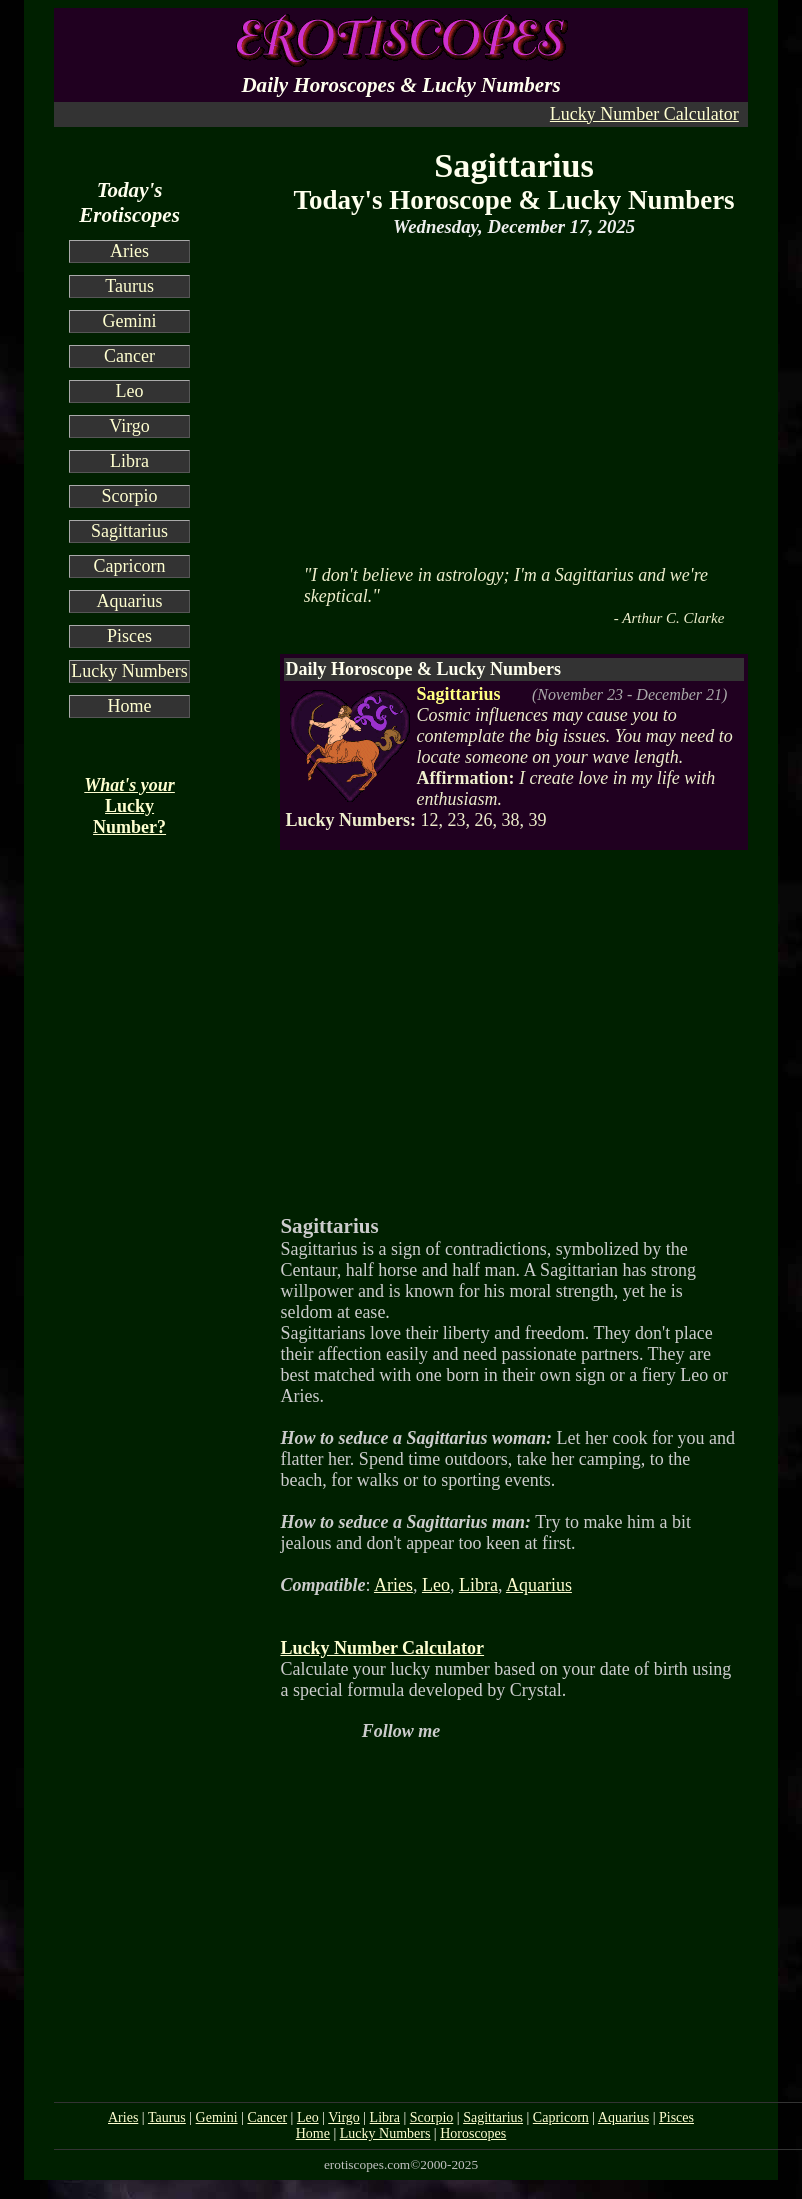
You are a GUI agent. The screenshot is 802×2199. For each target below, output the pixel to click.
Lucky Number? (129, 806)
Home (130, 706)
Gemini (130, 321)
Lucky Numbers (129, 671)
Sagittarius (129, 531)
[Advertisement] (506, 399)
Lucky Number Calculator (644, 114)
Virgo (129, 426)
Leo (130, 391)
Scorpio (130, 496)
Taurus (129, 286)
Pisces (129, 636)
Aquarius (130, 601)
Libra (129, 461)
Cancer (129, 356)
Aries (129, 251)
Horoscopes (473, 2133)
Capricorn (130, 566)
